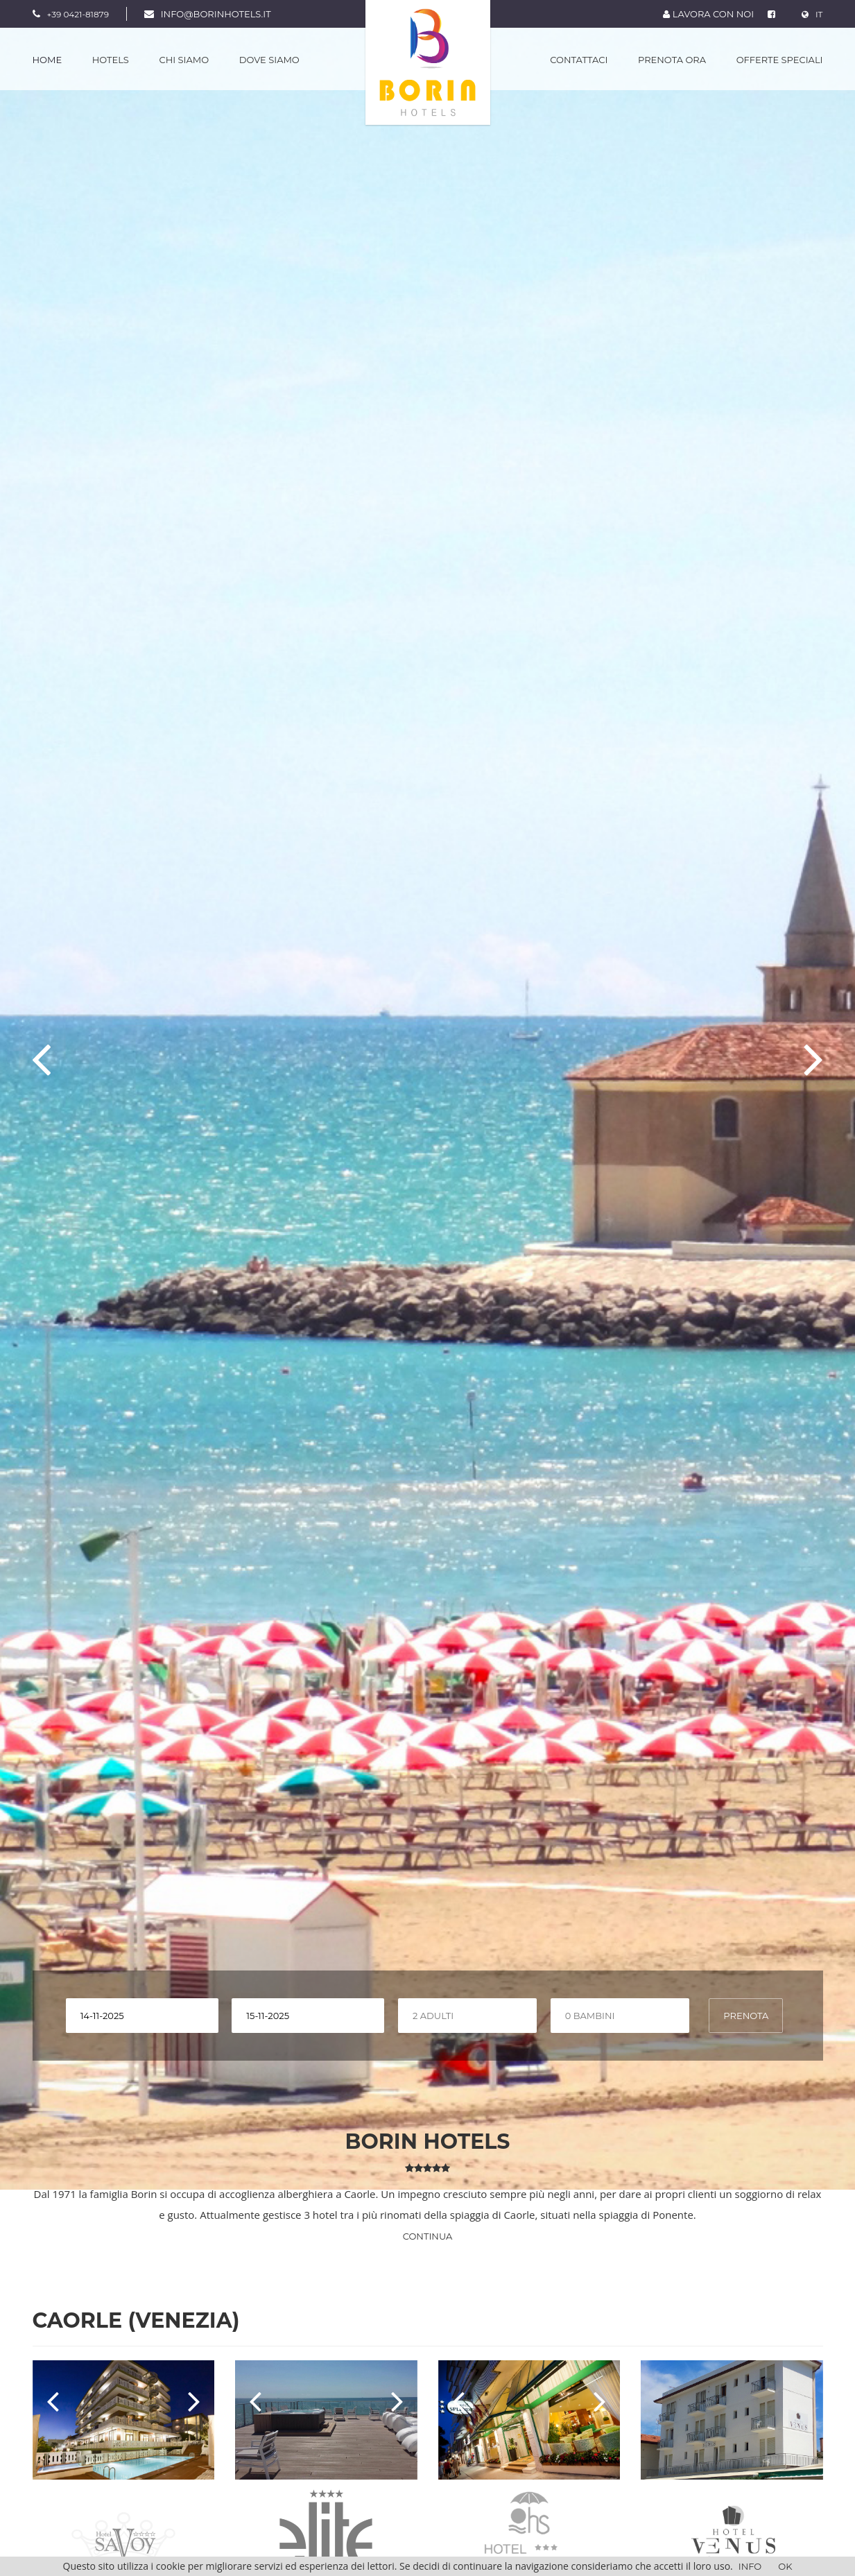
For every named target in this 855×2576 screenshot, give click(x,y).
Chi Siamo (184, 59)
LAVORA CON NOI (708, 13)
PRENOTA (745, 2015)
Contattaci (578, 59)
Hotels (110, 59)
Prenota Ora (672, 59)
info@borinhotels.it (216, 13)
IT (812, 14)
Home (47, 59)
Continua (428, 2236)
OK (785, 2566)
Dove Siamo (269, 59)
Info (750, 2566)
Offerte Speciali (779, 59)
